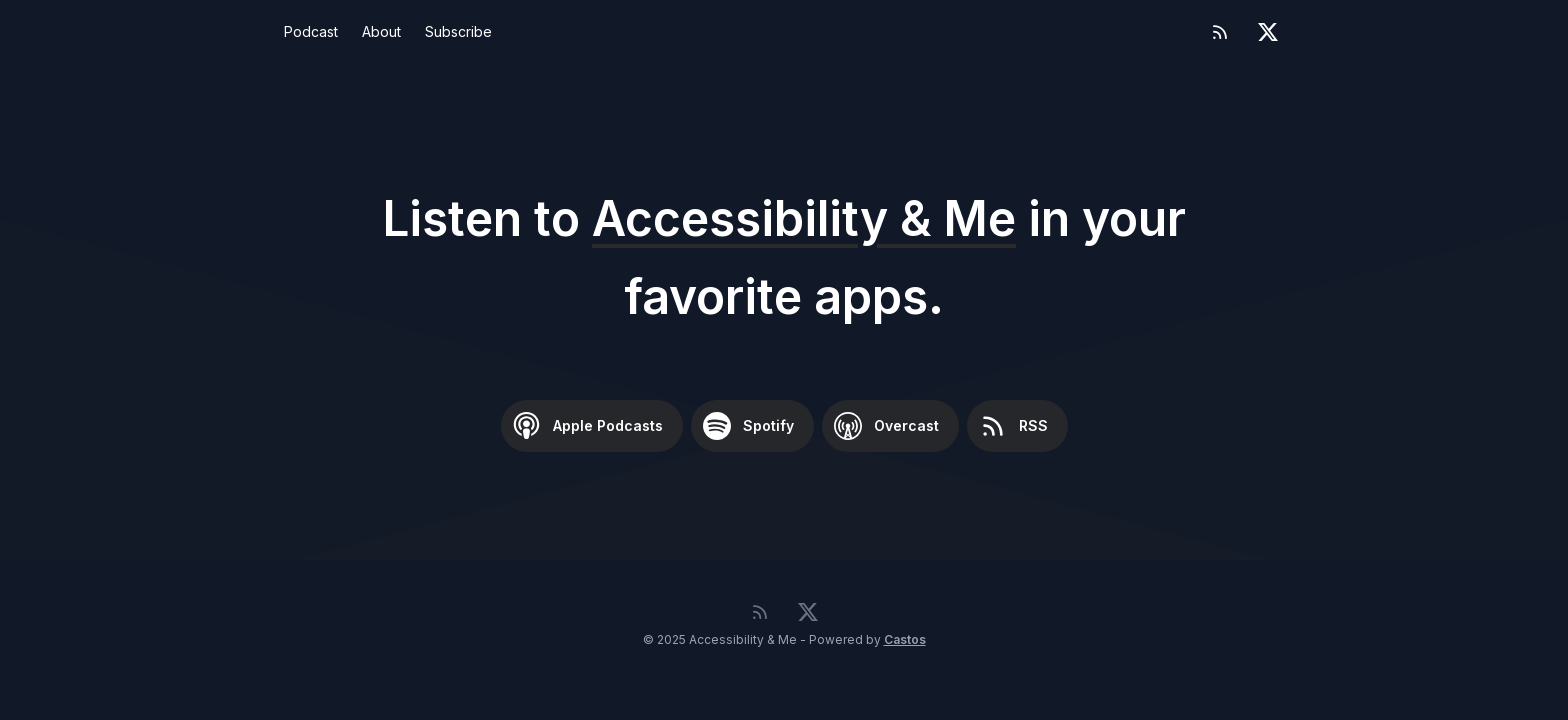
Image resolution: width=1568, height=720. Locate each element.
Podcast (311, 31)
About (381, 31)
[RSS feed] (1220, 32)
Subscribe (458, 31)
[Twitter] (1268, 32)
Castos (905, 639)
